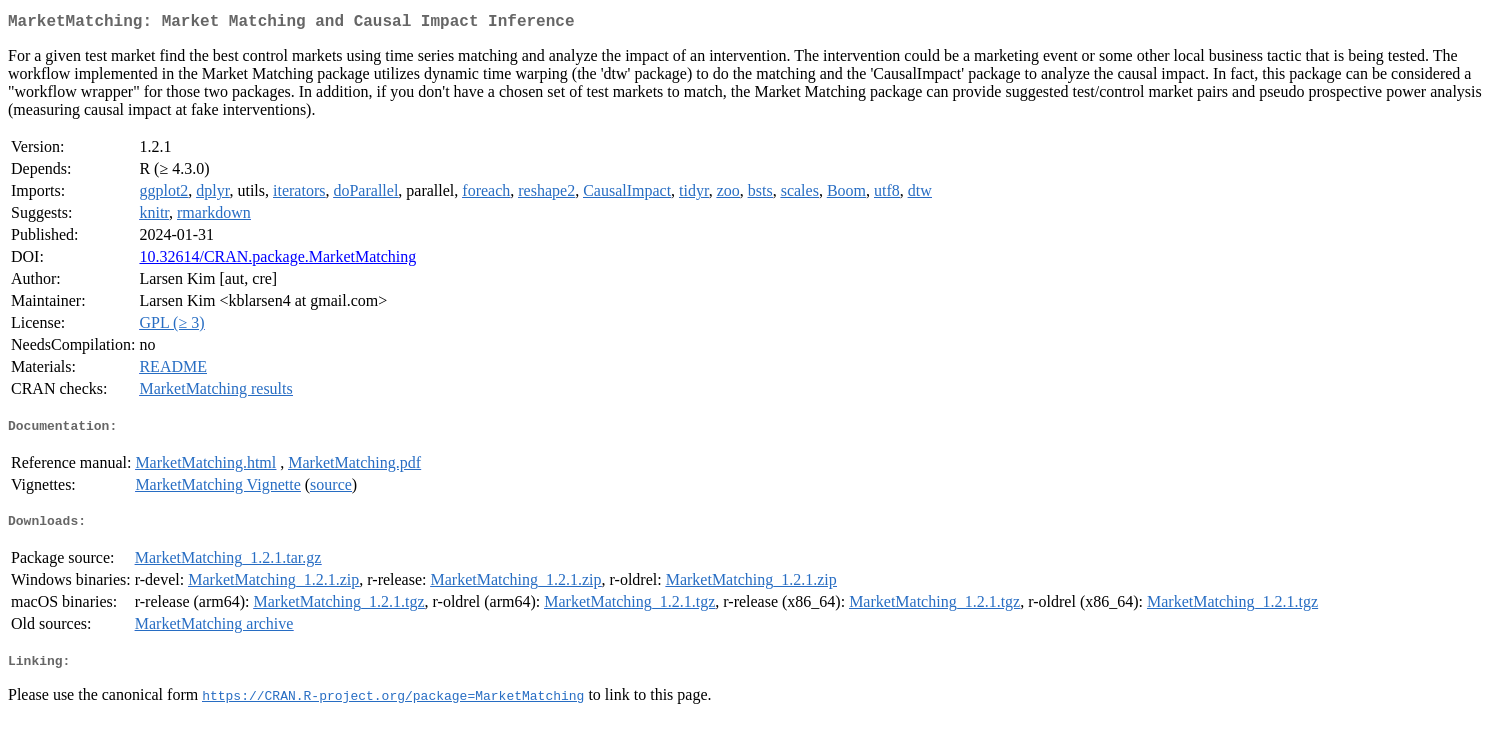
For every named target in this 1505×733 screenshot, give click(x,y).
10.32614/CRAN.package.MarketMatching (277, 260)
